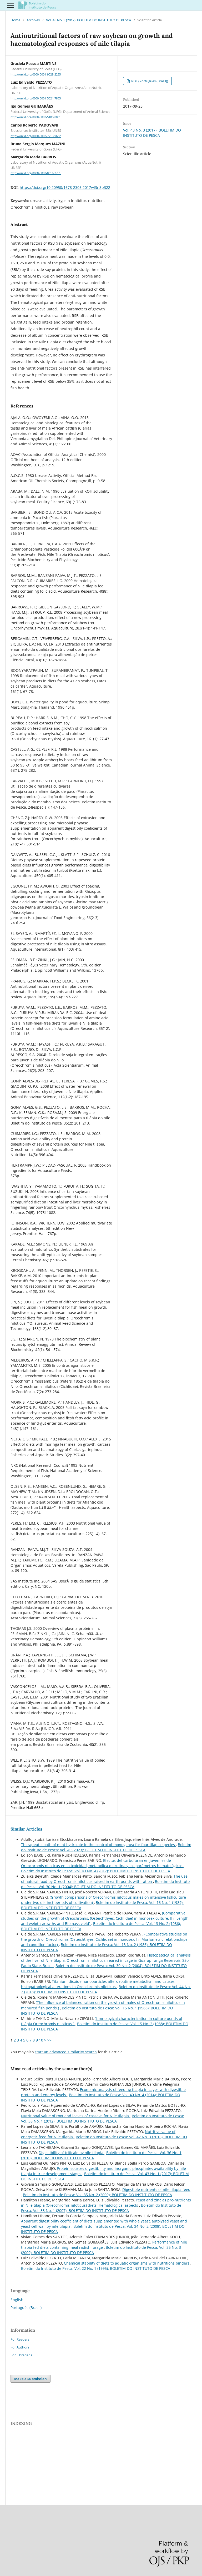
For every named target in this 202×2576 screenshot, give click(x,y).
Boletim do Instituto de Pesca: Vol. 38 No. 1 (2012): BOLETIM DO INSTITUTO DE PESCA (102, 2118)
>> (49, 2040)
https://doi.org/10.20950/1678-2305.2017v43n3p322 (65, 187)
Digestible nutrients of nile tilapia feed (156, 2189)
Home (15, 20)
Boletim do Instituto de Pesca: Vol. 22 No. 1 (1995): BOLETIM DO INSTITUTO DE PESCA (95, 2268)
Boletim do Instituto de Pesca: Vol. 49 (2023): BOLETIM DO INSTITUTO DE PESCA (106, 1847)
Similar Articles (26, 1829)
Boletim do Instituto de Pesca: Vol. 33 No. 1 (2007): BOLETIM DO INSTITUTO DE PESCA (101, 2208)
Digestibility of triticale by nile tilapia (71, 2152)
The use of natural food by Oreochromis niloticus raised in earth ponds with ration (104, 1879)
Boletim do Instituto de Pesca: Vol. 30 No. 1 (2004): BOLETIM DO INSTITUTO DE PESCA (105, 1884)
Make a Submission (30, 2378)
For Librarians (21, 2355)
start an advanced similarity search (66, 2051)
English (17, 2299)
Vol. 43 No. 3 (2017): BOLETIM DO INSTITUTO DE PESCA (88, 20)
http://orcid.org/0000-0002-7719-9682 (36, 136)
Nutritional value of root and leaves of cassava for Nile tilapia (75, 2115)
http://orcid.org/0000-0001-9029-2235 (36, 74)
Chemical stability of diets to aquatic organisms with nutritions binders (127, 2263)
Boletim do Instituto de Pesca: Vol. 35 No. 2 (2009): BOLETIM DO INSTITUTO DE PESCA (97, 2194)
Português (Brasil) (26, 2307)
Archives (33, 20)
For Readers (20, 2339)
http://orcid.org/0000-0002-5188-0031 (36, 117)
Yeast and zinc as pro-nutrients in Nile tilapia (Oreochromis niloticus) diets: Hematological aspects (106, 2202)
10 (41, 2040)
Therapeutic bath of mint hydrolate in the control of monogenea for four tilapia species (98, 1844)
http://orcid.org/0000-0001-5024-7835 (36, 98)
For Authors (20, 2347)
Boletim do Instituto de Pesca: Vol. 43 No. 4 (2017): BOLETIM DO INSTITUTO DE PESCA (95, 1870)
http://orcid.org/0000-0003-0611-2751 (36, 173)
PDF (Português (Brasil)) (149, 81)
